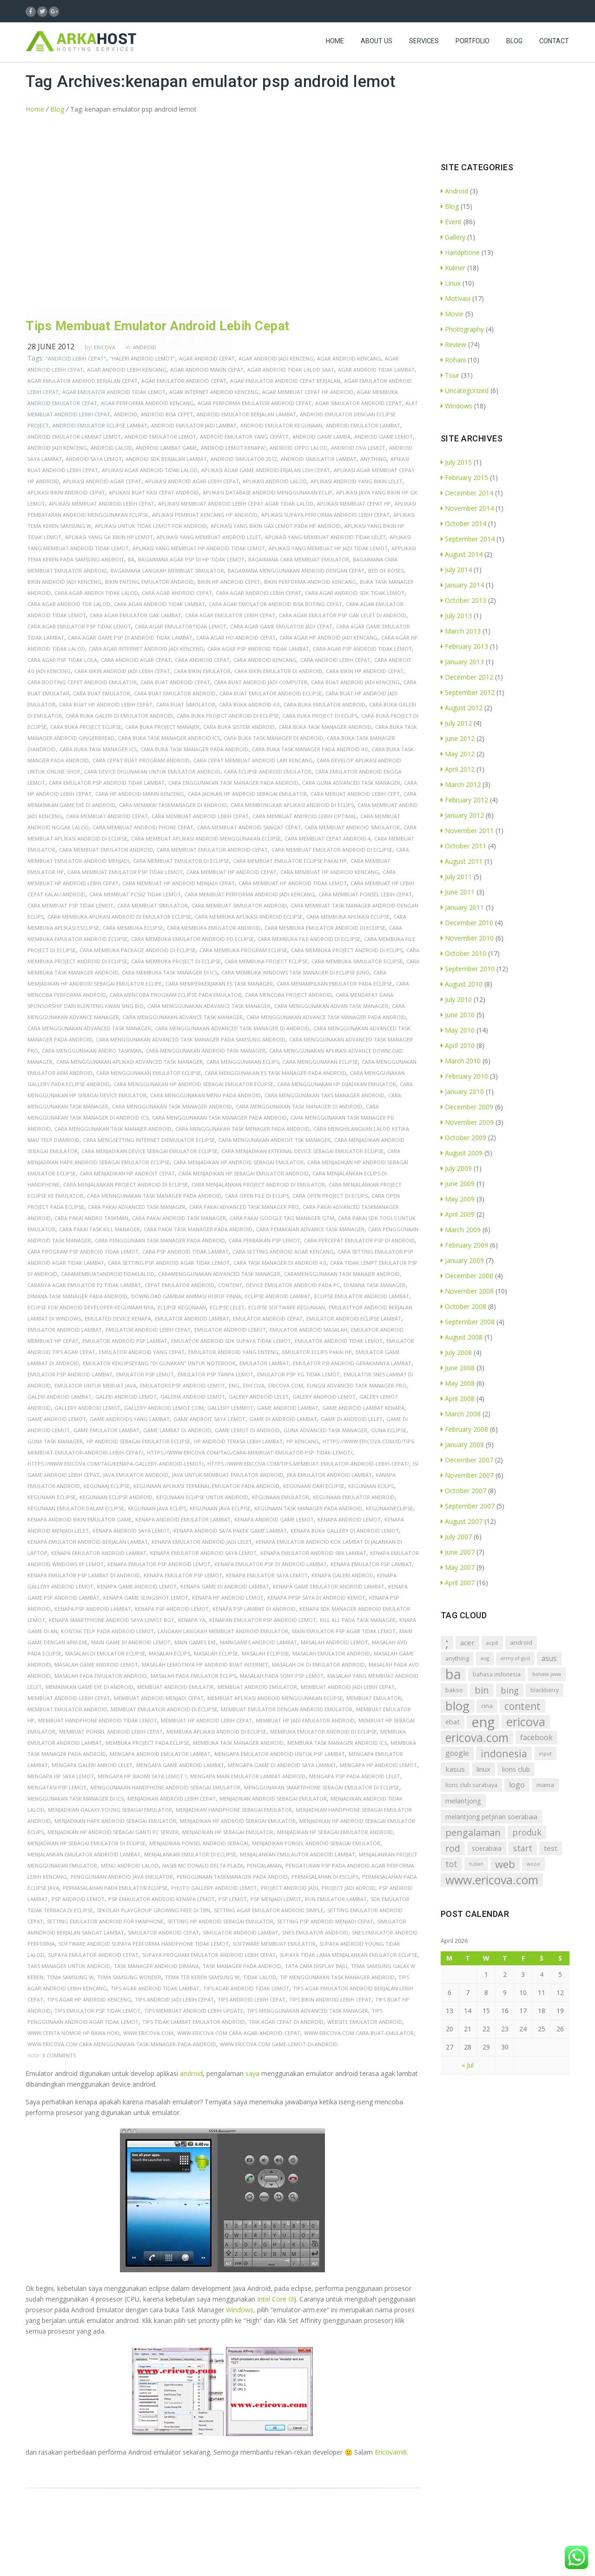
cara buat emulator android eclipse (270, 693)
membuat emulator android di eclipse (164, 1709)
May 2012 (458, 753)
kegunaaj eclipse (107, 1485)
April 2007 (458, 1582)
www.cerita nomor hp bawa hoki (73, 2032)
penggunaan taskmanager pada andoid (232, 1876)
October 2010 (463, 953)
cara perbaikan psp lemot (264, 1240)
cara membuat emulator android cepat (212, 849)
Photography (462, 329)
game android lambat (287, 1407)
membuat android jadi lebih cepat (348, 1686)
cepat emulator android (179, 1284)
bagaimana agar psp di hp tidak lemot (191, 559)
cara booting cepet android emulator (82, 682)
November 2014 (467, 508)
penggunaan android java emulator (122, 1876)
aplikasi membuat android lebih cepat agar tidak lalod (235, 503)
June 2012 (458, 738)
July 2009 (456, 1168)
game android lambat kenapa (363, 1407)
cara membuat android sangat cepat (249, 827)
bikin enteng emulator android (149, 581)
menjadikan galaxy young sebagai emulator (110, 1809)
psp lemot (232, 1898)
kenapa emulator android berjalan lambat (87, 1541)
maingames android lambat (258, 1642)
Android (144, 347)
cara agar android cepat (177, 592)
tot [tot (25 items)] (451, 1863)
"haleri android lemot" (142, 358)
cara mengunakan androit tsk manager (274, 1139)
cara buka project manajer (162, 726)
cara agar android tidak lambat (159, 604)
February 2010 (464, 1076)
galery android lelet (259, 1396)
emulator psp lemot (145, 1374)
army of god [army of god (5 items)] (515, 1658)
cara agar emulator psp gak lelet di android (342, 615)
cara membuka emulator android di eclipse (324, 927)
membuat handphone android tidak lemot (97, 1720)
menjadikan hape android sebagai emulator (115, 1820)
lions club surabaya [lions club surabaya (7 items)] (471, 1785)
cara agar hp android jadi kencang (328, 637)
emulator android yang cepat (142, 1351)
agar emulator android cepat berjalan (285, 380)
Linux (451, 283)
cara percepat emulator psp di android (359, 1240)
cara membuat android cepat (107, 816)
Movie (452, 313)
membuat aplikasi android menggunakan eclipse (275, 1698)
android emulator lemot (160, 436)
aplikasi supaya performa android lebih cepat (325, 514)
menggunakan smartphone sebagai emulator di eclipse (321, 1787)
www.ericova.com (148, 2032)
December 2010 (467, 922)
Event (451, 221)
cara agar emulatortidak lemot (180, 626)
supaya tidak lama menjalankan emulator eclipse (348, 1954)
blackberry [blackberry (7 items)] (544, 1690)
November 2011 (467, 830)
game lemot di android (247, 1430)
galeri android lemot (126, 1396)
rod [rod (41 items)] (452, 1848)
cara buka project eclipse (85, 726)
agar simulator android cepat (358, 403)
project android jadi (289, 1887)
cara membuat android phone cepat (143, 827)
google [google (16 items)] (457, 1753)
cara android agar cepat (136, 659)
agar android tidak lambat (376, 369)
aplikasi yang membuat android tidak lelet (325, 537)
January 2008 (462, 1444)
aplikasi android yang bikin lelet (357, 481)
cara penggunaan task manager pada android (160, 1240)
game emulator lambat (106, 1430)
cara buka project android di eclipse (228, 715)
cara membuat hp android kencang (329, 871)
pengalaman (264, 1865)
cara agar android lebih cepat (258, 592)
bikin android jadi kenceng (64, 581)
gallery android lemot (87, 1407)
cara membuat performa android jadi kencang (250, 894)
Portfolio (472, 49)
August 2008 (462, 1337)
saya (252, 2073)
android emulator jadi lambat (194, 425)
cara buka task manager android (324, 726)
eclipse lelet (227, 1307)
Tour (450, 375)
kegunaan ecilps (371, 1485)
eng (234, 1385)
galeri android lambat (59, 1396)
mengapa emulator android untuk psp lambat (279, 1753)
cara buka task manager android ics (169, 737)
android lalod (111, 447)
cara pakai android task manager (179, 1218)
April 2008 (458, 1398)
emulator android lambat (64, 1329)
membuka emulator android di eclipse (323, 1731)
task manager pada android (242, 1965)
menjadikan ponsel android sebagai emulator (316, 1843)
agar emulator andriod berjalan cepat (82, 380)
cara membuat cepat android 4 (327, 838)
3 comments (59, 2055)
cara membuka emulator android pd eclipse (192, 938)
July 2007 (456, 1536)
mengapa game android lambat (180, 1765)
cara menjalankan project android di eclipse (125, 1184)
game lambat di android (177, 1430)
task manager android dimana (156, 1965)
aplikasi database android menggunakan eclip (267, 492)
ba (131, 559)
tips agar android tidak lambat (155, 1988)
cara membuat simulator (152, 905)
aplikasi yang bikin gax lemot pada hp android (276, 525)
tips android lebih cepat (251, 1999)
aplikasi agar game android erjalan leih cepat (265, 470)
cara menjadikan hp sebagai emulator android (243, 1173)
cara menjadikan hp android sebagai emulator (238, 1162)
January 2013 (462, 661)
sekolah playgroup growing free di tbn (153, 1910)
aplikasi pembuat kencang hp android (205, 514)
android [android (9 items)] (521, 1642)
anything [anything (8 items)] (457, 1658)
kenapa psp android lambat (92, 1608)
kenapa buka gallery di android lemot (345, 1530)
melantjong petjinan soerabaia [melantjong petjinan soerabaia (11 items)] (491, 1816)
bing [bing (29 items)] (510, 1690)
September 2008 (468, 1321)
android (125, 414)
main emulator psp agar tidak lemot (344, 1631)
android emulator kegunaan (281, 425)
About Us (376, 49)
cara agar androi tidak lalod (96, 592)
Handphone (460, 252)
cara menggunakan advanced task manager (89, 1028)
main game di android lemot (131, 1642)
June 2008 (458, 1367)
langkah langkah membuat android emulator (223, 1631)
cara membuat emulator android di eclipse (331, 849)
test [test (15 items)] (550, 1848)
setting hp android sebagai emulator (220, 1921)
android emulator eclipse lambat (100, 425)
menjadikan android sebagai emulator (273, 1798)
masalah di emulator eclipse (105, 1653)
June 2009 (458, 1183)
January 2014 (462, 585)
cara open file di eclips (257, 1195)
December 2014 (467, 492)
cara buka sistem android (239, 726)
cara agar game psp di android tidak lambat (130, 637)
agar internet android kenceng (213, 391)
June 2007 (458, 1552)
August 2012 (462, 707)
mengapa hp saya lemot (60, 1776)
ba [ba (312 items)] (453, 1674)
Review (453, 344)
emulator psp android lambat (69, 1374)
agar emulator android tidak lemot (113, 391)
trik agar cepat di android (286, 2021)
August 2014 (462, 554)
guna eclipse (388, 1430)
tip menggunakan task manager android (337, 1977)
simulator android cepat (163, 1932)
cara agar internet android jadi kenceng (146, 648)
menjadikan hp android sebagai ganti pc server (112, 1832)
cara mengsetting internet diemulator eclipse (149, 1139)
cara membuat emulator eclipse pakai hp (290, 860)
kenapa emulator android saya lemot (203, 1552)
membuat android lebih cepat (68, 1698)
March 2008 (461, 1413)
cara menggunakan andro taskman (92, 1050)
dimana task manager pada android (77, 1296)
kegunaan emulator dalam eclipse (75, 1508)
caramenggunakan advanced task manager (219, 1273)
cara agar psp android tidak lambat (258, 648)
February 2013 (464, 646)
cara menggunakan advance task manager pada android (326, 1017)
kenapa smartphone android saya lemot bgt (111, 1619)
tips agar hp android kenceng (89, 1999)
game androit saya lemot (209, 1418)
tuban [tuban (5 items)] (476, 1864)
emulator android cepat (268, 1318)
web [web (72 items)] (505, 1864)
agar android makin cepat (207, 369)
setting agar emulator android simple (269, 1910)
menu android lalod (130, 1865)
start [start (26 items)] (522, 1848)
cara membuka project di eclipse (176, 961)
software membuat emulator (274, 1943)
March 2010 (461, 1060)
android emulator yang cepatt (244, 436)
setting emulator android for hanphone (105, 1921)
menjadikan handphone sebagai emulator (234, 1809)
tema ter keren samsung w (202, 1977)
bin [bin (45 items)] (482, 1689)
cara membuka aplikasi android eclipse (249, 916)
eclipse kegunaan (182, 1307)
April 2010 (458, 1045)
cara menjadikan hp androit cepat (127, 1173)
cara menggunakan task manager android (172, 1106)
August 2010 (462, 984)
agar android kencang (349, 358)
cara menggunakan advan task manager (331, 1005)
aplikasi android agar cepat (102, 481)
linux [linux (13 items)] (483, 1769)
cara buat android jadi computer (260, 682)
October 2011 (463, 845)
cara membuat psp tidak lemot (70, 905)
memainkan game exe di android (89, 1686)
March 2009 (461, 1229)
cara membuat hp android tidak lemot (292, 883)
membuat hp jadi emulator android (305, 1720)
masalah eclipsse (265, 1653)
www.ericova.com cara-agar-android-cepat (238, 2032)
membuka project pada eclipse (147, 1742)
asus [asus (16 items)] (549, 1658)
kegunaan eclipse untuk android (202, 1497)
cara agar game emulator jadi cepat (281, 626)
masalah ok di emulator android (318, 1664)
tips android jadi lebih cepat (174, 1999)
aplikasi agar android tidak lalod (150, 470)
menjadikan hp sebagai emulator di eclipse (86, 1843)
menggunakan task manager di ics (75, 1798)
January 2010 (462, 1091)
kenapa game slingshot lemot (145, 1597)
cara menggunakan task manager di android (299, 1106)
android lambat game (166, 447)
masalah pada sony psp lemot (282, 1675)
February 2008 (464, 1429)
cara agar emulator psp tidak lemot (79, 626)
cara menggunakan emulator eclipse (148, 1072)
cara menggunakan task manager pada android (219, 1117)
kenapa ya (191, 1619)
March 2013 (461, 631)
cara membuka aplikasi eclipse (348, 916)
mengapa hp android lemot (378, 1765)
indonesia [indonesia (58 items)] (504, 1753)
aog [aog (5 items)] (485, 1658)
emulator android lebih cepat (148, 1329)
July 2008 (456, 1352)
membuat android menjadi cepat (159, 1698)
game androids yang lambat (130, 1418)
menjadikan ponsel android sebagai (198, 1843)
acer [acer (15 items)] (467, 1642)
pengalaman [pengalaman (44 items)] (473, 1832)
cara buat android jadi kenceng (355, 682)
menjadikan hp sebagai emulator (227, 1832)
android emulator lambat (363, 425)
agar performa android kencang (147, 403)
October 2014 (463, 523)
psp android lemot (78, 1898)
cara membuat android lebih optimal (304, 816)
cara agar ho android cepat (236, 637)
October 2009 (463, 1137)
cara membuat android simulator (352, 827)
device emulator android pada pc (293, 1284)
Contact (554, 49)
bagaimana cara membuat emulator (298, 559)
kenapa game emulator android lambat (328, 1586)
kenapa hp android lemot (228, 1597)
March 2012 (461, 784)
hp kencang (302, 1441)
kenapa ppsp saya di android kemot (316, 1597)
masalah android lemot (334, 1642)
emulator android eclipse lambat (353, 1318)
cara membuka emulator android (214, 927)
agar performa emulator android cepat (254, 403)
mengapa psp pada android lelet (354, 1776)
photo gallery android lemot (214, 1887)
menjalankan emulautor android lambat (297, 1854)
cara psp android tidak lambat (185, 1251)
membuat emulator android (67, 1709)
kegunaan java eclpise (220, 1508)
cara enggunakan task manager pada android (233, 782)
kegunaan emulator (280, 1497)
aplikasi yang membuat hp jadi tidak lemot (328, 548)
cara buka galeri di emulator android (119, 715)
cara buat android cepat (175, 682)
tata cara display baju (316, 1965)
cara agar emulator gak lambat (135, 615)
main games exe (195, 1642)
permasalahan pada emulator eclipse (115, 1887)
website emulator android (364, 2021)
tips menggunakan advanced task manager (307, 2010)
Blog (514, 49)
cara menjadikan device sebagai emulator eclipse (149, 1151)
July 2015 (456, 462)
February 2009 (464, 1245)
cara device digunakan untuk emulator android (152, 771)
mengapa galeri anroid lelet (92, 1765)
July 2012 (456, 723)
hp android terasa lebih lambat (238, 1441)
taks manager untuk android (68, 1965)
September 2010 (468, 968)
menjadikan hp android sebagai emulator (238, 1820)
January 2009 (462, 1260)
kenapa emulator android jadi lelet (202, 1541)
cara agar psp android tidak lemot (362, 648)
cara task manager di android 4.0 (279, 1262)
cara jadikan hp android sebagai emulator (247, 793)
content (230, 1284)
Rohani (453, 359)
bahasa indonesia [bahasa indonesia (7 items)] (497, 1674)
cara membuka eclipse (133, 927)
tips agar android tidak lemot (246, 1988)
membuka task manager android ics (337, 1742)
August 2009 (462, 1152)
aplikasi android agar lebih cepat (192, 481)
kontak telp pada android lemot (107, 1631)
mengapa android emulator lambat (160, 1753)
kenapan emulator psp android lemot (262, 1619)
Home (335, 49)
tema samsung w (70, 1977)
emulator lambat (264, 1363)
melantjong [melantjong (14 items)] (463, 1800)
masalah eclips (169, 1653)
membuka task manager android (238, 1742)
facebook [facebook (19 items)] (536, 1737)
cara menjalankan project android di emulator (258, 1184)
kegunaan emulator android (354, 1497)
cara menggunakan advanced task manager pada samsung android (190, 1039)
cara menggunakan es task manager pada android (275, 1072)
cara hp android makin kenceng (139, 793)
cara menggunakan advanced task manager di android (232, 1028)
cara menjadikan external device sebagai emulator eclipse (302, 1151)
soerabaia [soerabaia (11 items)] (487, 1848)
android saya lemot (94, 458)
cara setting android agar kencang (283, 1251)
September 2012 (468, 692)
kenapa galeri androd (342, 1575)
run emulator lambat (336, 1898)
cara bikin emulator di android (278, 670)
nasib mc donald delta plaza (202, 1865)
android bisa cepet (167, 414)
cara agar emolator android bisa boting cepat (275, 604)
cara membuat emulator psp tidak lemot (125, 871)
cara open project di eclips (330, 1195)
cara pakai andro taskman (91, 1218)
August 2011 (462, 861)
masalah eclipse (216, 1653)
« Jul (468, 2065)
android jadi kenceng (57, 447)
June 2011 (458, 892)
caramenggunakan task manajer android (342, 1273)
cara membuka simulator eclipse (357, 961)
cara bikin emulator (202, 670)
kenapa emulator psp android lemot (159, 1564)
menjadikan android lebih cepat (171, 1798)
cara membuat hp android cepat (231, 871)
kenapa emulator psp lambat (371, 1564)
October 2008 (463, 1306)
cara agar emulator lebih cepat (230, 615)
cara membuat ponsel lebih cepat (365, 894)
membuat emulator (373, 1698)
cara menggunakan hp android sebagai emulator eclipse (193, 1084)
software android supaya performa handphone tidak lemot (144, 1943)
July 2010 (456, 999)
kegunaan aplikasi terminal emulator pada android (206, 1485)
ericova (253, 1385)
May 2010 (458, 1030)
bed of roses (385, 570)
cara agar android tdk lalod (68, 604)
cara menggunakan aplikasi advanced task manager (129, 1061)
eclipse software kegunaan (286, 1307)
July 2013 (456, 615)
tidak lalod (259, 1977)
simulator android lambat (240, 1932)
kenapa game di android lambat (224, 1586)
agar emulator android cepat (183, 380)
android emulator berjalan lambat (246, 414)
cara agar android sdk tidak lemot (354, 592)
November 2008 (467, 1291)
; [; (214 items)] (447, 1642)
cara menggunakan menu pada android (205, 1095)
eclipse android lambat (278, 1296)
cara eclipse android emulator (267, 771)
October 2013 (463, 600)
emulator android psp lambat (124, 1340)
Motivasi (455, 298)
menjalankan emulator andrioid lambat (83, 1854)
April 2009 (458, 1214)
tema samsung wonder (129, 1977)
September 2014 (468, 538)
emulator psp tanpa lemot (215, 1374)
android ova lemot (358, 447)
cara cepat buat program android (141, 760)
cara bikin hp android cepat (364, 670)
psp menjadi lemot (276, 1898)
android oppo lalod (298, 447)
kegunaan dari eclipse (313, 1485)
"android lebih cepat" (76, 358)
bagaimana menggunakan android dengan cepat (296, 570)
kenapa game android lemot (137, 1586)
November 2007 (467, 1475)
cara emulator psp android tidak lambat (107, 782)
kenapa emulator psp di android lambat (270, 1564)
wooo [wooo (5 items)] (533, 1864)
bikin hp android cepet (229, 581)
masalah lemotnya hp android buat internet (205, 1664)
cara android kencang (265, 659)
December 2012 (467, 677)
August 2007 (462, 1521)
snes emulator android (315, 1932)
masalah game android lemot (96, 1664)
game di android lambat (283, 1418)
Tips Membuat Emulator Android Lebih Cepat (158, 326)
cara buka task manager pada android (194, 749)
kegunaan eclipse (51, 1497)
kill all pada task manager (358, 1619)
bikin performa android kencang (310, 581)
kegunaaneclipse (389, 1508)
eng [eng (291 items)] (483, 1721)
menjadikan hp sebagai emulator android (335, 1832)
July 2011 (456, 876)
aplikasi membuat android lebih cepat (101, 503)
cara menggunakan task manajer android (113, 1128)
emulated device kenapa (118, 1318)
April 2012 (458, 769)
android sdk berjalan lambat (166, 458)
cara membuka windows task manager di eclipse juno (295, 972)
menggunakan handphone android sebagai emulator (165, 1787)
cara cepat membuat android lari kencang (253, 760)
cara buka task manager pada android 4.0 (310, 749)
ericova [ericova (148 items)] (525, 1721)
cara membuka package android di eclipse (137, 950)
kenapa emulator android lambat (98, 1552)
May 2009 (458, 1199)
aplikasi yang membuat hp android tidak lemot (198, 548)
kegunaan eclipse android (115, 1497)
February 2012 (464, 799)
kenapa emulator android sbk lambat (313, 1552)
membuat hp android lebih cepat (206, 1720)
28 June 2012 (50, 346)
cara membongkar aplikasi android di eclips (292, 804)
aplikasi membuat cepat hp (354, 503)
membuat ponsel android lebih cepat (111, 1731)
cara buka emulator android (324, 704)
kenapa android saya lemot (131, 1530)
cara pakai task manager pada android (198, 1229)
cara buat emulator (101, 693)
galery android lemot (324, 1396)
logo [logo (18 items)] (517, 1785)
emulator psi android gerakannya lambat (352, 1363)
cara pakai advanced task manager (136, 1206)
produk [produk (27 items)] (527, 1832)
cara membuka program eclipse (243, 950)
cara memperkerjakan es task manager (219, 983)
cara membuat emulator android (106, 849)
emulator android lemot (230, 1329)
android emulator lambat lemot (74, 436)
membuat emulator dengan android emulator (286, 1709)
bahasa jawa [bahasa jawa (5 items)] (546, 1674)
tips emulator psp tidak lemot (97, 2010)
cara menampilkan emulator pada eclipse (334, 983)
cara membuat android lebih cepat (200, 816)
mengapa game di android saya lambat (282, 1765)
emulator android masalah (308, 1329)
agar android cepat (207, 358)
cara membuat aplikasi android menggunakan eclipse (206, 838)
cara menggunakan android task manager (205, 1050)
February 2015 (464, 477)
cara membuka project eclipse (266, 961)
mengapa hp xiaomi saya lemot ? (142, 1776)
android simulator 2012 (244, 458)
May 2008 (458, 1383)
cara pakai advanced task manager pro (244, 1206)
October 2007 (463, 1490)
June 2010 (458, 1014)
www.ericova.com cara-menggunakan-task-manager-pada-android (121, 2044)
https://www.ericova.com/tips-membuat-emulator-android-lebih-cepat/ (308, 1463)
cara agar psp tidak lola (62, 659)
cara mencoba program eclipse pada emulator (175, 994)
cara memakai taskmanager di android (173, 804)
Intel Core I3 (275, 2299)
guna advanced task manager (325, 1430)
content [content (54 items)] (522, 1706)
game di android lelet (352, 1418)
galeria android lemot (192, 1396)
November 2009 (467, 1122)
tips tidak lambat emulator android (193, 2021)
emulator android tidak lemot (339, 1340)
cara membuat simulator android (239, 905)
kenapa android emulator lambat (183, 1519)
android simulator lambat (319, 458)
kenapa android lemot (349, 1519)
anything (373, 458)
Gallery (453, 237)
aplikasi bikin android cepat (66, 492)
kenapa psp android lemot (172, 1608)
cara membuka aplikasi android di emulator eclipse (119, 916)
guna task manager (55, 1441)
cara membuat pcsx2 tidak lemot (135, 894)
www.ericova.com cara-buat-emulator (359, 2032)
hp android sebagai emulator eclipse (138, 1441)
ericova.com (285, 1385)
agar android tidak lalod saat (290, 369)
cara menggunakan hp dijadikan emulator (336, 1084)
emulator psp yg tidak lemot (298, 1374)
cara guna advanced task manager (351, 782)
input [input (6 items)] (545, 1753)
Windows (239, 2309)
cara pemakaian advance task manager (310, 1229)
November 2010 (467, 938)
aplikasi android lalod (275, 481)
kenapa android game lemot (274, 1519)
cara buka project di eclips (320, 715)
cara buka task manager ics (98, 749)
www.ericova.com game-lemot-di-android (279, 2044)
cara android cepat (202, 659)
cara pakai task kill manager (99, 1229)
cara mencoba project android (288, 994)
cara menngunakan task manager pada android (154, 1195)
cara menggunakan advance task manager (183, 1017)
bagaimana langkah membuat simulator (167, 570)
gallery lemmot (230, 1407)
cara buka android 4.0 (249, 704)
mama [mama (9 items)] (545, 1785)
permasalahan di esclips (324, 1876)
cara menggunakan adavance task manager (209, 1005)
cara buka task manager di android (273, 737)
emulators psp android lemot (182, 1385)
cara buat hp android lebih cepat (105, 704)
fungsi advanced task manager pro (356, 1385)
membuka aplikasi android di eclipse (216, 1731)
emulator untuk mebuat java (95, 1385)
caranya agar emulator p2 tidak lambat (84, 1284)
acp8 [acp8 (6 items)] (492, 1642)
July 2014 (456, 569)
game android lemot (56, 1418)
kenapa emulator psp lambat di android (83, 1575)
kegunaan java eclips (157, 1508)
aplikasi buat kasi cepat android (154, 492)
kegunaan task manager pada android (308, 1508)
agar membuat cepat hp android (307, 391)
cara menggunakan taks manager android (324, 1095)
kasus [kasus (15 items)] (455, 1769)
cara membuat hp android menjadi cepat (178, 883)
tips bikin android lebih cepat (330, 1999)
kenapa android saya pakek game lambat (230, 1530)
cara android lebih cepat (335, 659)
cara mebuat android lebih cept (355, 793)
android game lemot (383, 436)
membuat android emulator (257, 1686)
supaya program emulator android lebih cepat (209, 1954)
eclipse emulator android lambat (361, 1296)
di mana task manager (374, 1284)
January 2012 (462, 815)
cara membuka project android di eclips (347, 950)
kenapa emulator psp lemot (183, 1575)
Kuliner (453, 267)
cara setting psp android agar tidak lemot (169, 1262)
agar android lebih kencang (126, 369)
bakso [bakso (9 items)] (454, 1690)
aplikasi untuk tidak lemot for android (151, 525)
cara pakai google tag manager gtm (282, 1218)
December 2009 (467, 1106)
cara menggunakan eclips (242, 1061)
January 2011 (462, 907)
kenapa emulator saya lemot (267, 1575)
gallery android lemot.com (164, 1407)
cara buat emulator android (175, 693)
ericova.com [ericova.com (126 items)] (477, 1737)
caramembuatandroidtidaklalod (107, 1273)
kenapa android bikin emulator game (79, 1519)
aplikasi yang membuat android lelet (209, 537)
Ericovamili (391, 2452)
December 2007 (467, 1459)
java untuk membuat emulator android (227, 1474)
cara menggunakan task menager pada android (242, 1128)
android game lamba (321, 436)
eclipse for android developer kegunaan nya (90, 1307)
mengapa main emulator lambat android (247, 1776)
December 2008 (467, 1275)
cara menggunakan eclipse (320, 1061)
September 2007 (468, 1506)
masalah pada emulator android (100, 1675)
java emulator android (135, 1474)
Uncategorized (465, 390)
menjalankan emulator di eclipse (190, 1854)
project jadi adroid (348, 1887)
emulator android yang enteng (233, 1351)
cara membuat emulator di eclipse (181, 860)
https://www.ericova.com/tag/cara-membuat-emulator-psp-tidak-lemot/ (249, 1452)
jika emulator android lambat (329, 1474)
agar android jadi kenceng (275, 358)
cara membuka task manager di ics (170, 972)
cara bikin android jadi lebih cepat (122, 670)
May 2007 (458, 1567)
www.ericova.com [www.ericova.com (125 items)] (491, 1880)
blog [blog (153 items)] (457, 1706)
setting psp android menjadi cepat (325, 1921)
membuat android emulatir (175, 1686)
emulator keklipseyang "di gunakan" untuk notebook (159, 1363)
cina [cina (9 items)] (487, 1706)
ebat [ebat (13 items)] (452, 1721)
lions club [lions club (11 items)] (516, 1769)
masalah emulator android (331, 1653)
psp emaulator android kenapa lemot (161, 1898)
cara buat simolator (185, 704)
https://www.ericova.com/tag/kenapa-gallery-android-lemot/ (115, 1463)
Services (424, 49)
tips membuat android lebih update (193, 2010)
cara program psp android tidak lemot (83, 1251)
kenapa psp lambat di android (254, 1608)
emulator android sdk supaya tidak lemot (231, 1340)
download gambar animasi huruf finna (186, 1296)
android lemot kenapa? (233, 447)
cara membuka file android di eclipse (309, 938)
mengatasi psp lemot (56, 1787)
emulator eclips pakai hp (317, 1351)
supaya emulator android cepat (93, 1954)
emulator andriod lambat (192, 1318)
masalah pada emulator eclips (193, 1675)
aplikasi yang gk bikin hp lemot (109, 537)
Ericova (104, 347)
